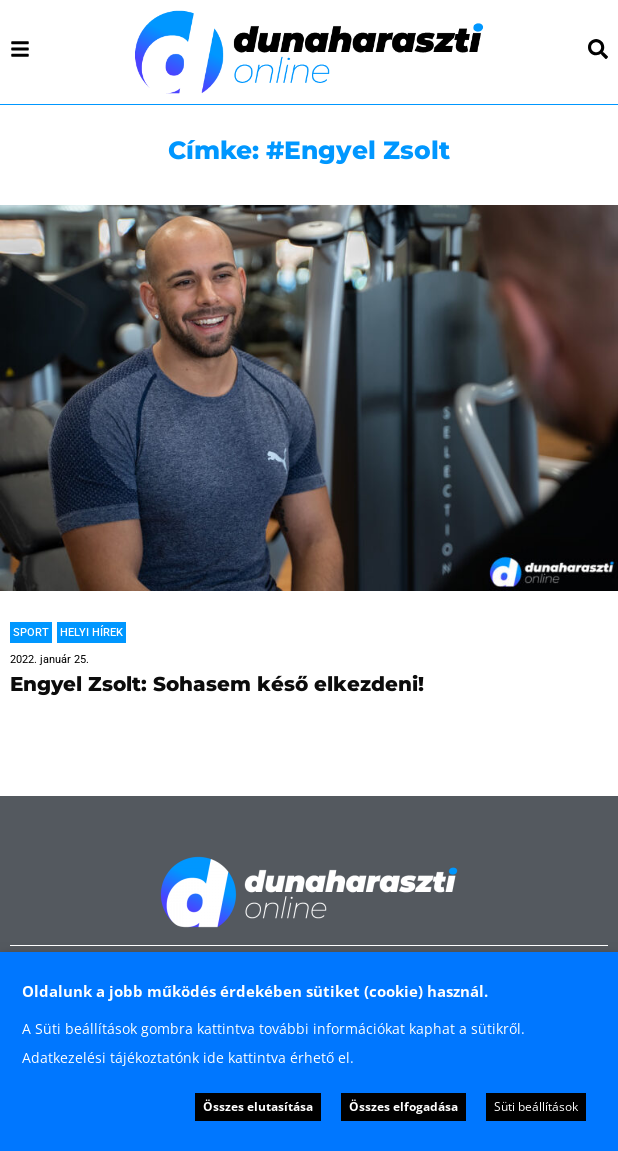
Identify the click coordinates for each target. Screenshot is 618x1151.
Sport (31, 632)
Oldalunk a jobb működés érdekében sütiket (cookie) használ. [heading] (255, 991)
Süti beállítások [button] (536, 1106)
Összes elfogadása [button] (403, 1106)
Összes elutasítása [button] (258, 1106)
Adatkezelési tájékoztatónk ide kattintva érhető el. (188, 1057)
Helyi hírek (91, 632)
